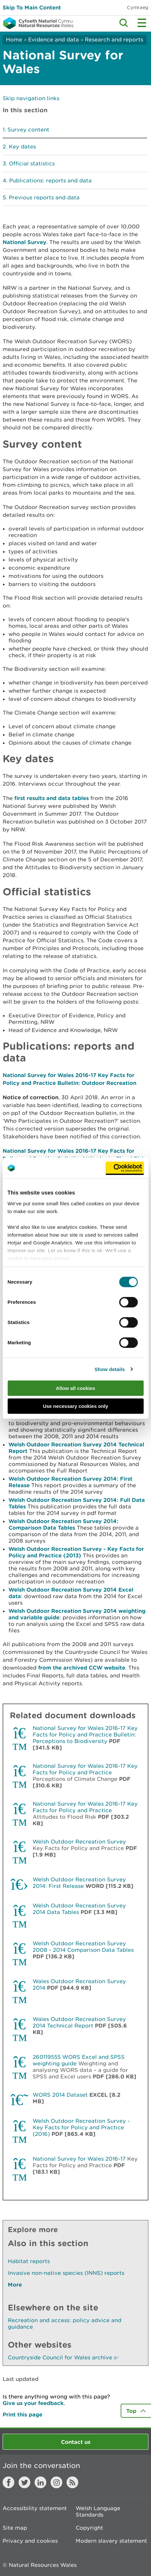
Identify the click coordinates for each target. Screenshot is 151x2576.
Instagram (56, 2482)
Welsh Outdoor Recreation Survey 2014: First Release (79, 1882)
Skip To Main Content (32, 7)
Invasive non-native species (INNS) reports (66, 2273)
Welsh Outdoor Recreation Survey (79, 1841)
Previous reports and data (44, 197)
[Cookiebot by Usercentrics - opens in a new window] (124, 1168)
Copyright (89, 2527)
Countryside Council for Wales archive (63, 2357)
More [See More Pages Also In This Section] (15, 2284)
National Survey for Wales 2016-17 (79, 2158)
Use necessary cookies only (75, 1406)
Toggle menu (142, 23)
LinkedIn (40, 2482)
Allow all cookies (75, 1388)
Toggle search (123, 23)
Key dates (22, 146)
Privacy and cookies (30, 2540)
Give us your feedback (33, 2403)
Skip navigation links (31, 98)
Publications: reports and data (50, 180)
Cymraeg (137, 7)
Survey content (28, 129)
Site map (15, 2527)
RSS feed (72, 2482)
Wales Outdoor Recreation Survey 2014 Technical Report (79, 2022)
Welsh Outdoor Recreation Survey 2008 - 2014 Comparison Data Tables (83, 1946)
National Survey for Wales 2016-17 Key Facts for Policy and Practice (85, 1769)
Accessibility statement (35, 2508)
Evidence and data (53, 39)
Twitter (24, 2482)
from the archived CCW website (81, 1667)
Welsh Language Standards (98, 2511)
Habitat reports (29, 2261)
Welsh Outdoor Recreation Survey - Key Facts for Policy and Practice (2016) (81, 2127)
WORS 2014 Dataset (60, 2094)
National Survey (24, 242)
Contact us (75, 2442)
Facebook (8, 2482)
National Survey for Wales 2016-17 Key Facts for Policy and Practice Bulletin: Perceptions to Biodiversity (85, 1734)
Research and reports (114, 39)
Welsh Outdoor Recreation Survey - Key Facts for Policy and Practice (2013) (76, 1552)
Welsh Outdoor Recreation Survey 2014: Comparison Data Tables (63, 1524)
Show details (110, 1369)
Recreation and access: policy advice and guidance (64, 2323)
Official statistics (32, 163)
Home (14, 39)
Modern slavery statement (111, 2540)
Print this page (22, 2414)
